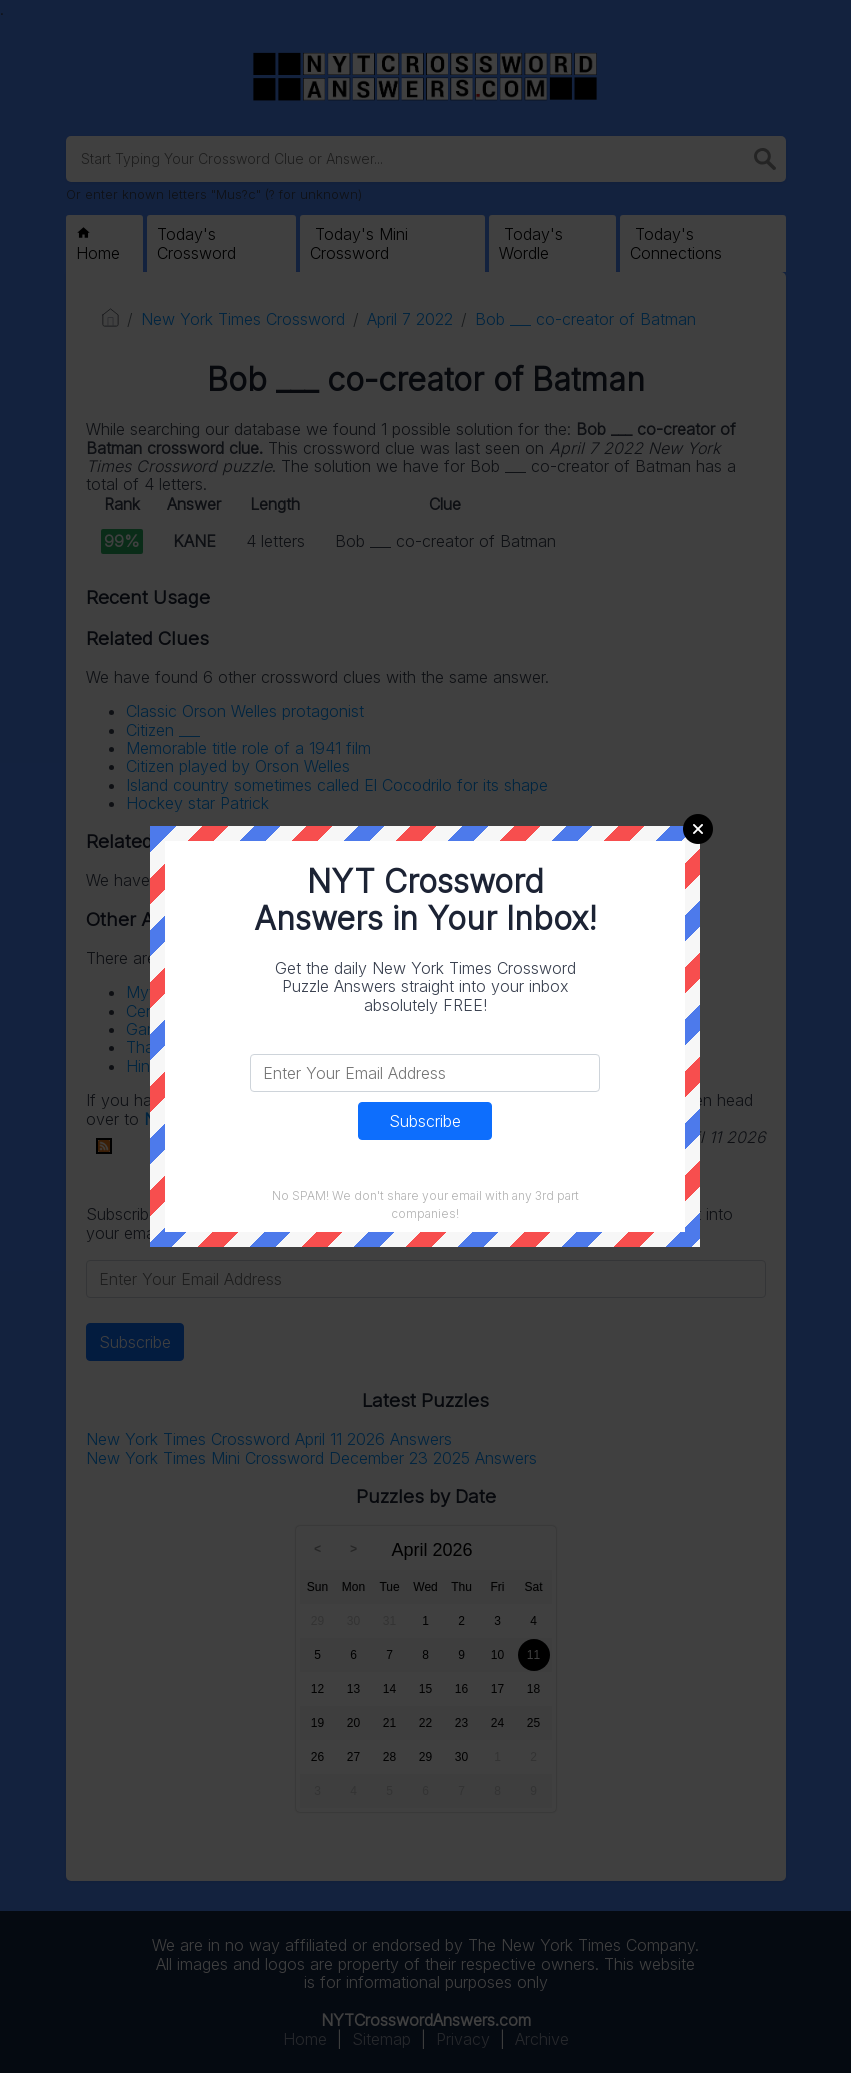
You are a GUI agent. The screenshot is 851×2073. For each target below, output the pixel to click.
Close (698, 829)
